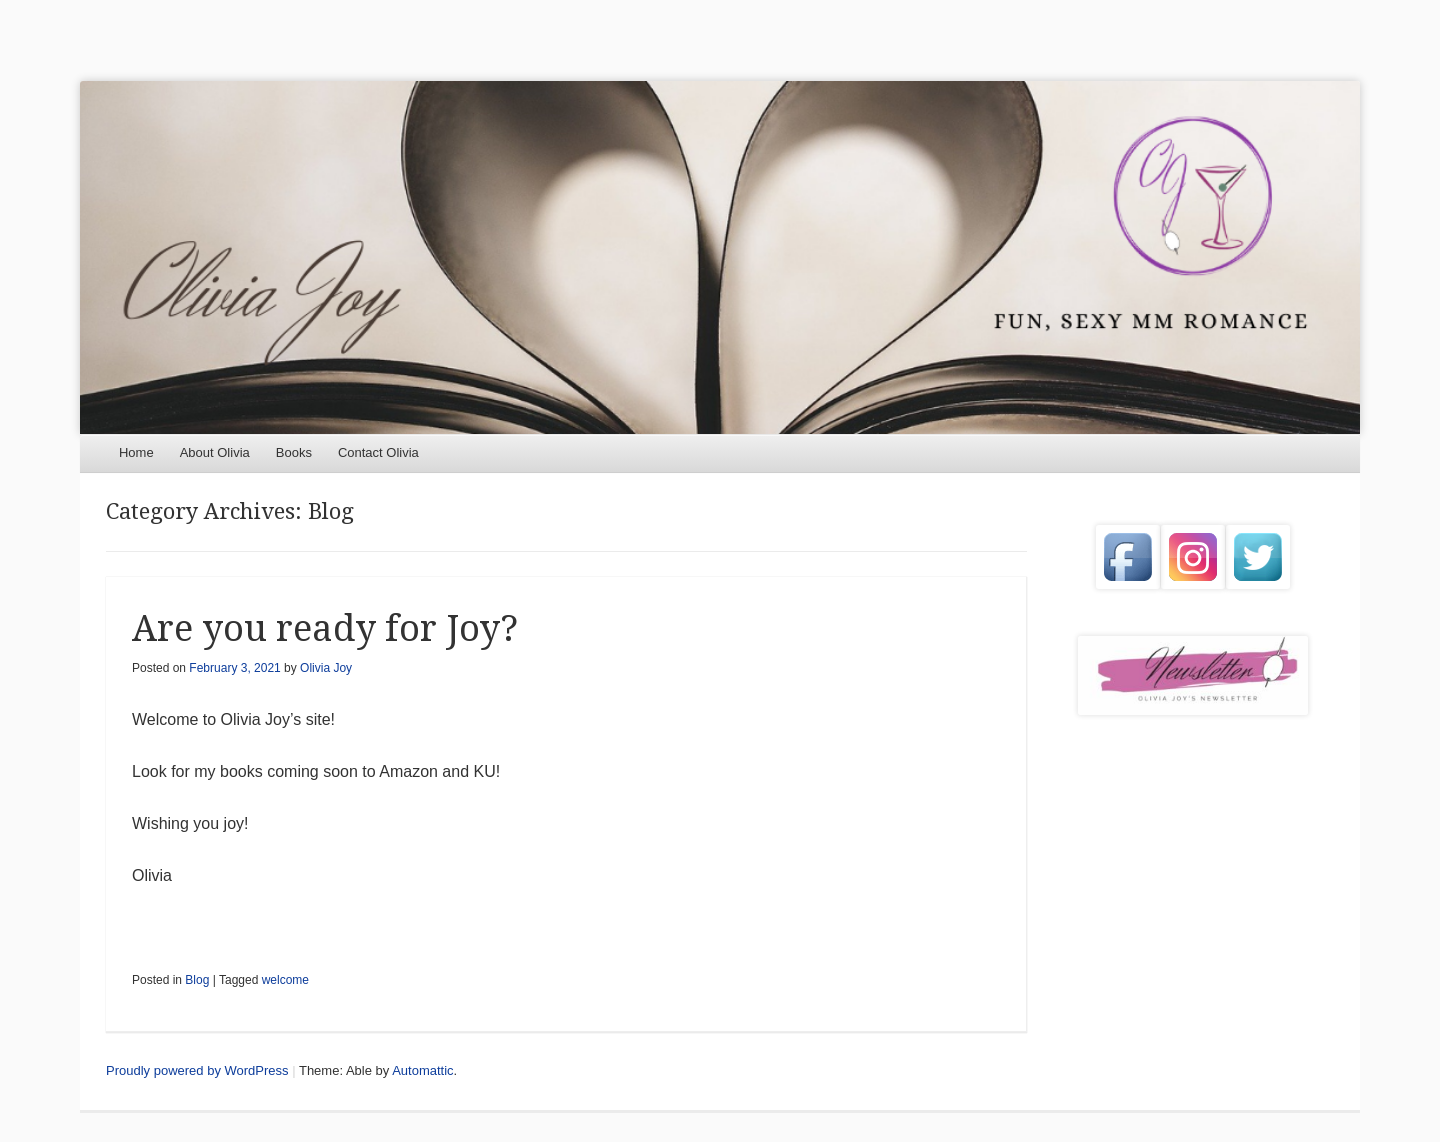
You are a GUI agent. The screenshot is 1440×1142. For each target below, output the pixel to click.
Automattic (422, 1070)
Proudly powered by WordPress (197, 1070)
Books (294, 452)
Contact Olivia (378, 452)
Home (136, 452)
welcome (285, 980)
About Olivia (215, 452)
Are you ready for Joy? (325, 628)
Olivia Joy (326, 668)
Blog (197, 980)
